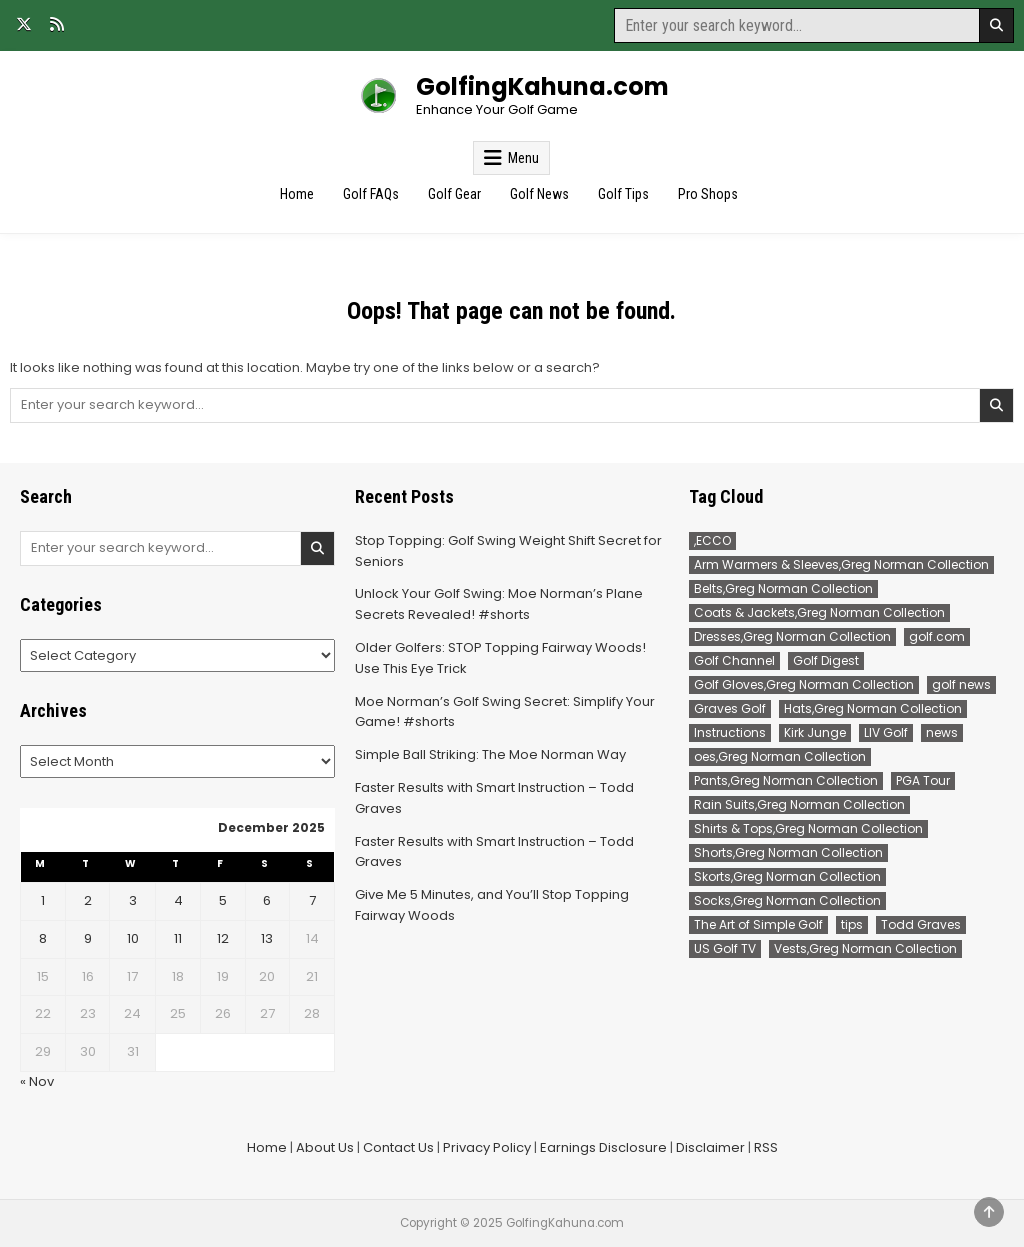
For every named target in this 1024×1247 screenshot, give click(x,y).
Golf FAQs (371, 194)
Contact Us (398, 1147)
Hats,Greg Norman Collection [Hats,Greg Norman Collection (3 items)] (873, 708)
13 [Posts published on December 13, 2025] (267, 938)
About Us (325, 1147)
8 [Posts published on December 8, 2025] (43, 938)
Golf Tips (623, 194)
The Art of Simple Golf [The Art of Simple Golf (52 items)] (758, 924)
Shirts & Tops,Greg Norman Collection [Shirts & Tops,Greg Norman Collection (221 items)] (808, 828)
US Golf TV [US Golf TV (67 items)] (725, 948)
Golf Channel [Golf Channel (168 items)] (734, 660)
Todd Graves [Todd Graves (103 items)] (921, 924)
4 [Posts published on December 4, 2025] (178, 900)
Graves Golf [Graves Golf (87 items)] (730, 708)
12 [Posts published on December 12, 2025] (223, 938)
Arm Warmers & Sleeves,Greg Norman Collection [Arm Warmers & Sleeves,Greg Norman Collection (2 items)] (841, 564)
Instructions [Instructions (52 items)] (730, 732)
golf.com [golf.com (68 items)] (937, 636)
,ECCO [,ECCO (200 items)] (712, 540)
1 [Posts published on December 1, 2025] (43, 900)
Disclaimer (710, 1147)
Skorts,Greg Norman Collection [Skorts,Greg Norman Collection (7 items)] (787, 876)
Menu (523, 158)
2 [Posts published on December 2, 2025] (88, 900)
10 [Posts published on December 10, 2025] (133, 938)
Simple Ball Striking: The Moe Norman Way (490, 754)
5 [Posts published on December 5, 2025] (223, 900)
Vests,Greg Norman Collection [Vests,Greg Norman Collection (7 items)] (865, 948)
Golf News (539, 194)
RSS (766, 1147)
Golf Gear (454, 194)
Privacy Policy (487, 1147)
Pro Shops (708, 194)
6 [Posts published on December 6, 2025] (267, 900)
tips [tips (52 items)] (852, 924)
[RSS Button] (57, 24)
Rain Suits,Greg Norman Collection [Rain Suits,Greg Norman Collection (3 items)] (799, 804)
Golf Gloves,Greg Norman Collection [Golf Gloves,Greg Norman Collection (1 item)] (804, 684)
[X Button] (24, 24)
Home (297, 194)
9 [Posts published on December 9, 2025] (88, 938)
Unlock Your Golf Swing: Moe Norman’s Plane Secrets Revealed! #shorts (499, 604)
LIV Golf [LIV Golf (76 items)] (886, 732)
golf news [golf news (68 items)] (961, 684)
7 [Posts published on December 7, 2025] (312, 900)
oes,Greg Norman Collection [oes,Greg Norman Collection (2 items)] (780, 756)
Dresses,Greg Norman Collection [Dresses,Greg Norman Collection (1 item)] (792, 636)
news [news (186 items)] (942, 732)
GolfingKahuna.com (542, 86)
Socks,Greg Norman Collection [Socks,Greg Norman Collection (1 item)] (787, 900)
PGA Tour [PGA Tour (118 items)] (923, 780)
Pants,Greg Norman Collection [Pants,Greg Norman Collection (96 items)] (786, 780)
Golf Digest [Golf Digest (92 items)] (826, 660)
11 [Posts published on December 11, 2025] (178, 938)
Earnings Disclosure (603, 1147)
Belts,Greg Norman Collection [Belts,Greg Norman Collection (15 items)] (783, 588)
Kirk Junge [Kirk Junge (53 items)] (815, 732)
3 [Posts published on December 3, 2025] (133, 900)
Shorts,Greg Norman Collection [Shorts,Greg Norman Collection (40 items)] (788, 852)
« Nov (37, 1081)
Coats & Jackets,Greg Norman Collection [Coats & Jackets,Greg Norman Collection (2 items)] (819, 612)
